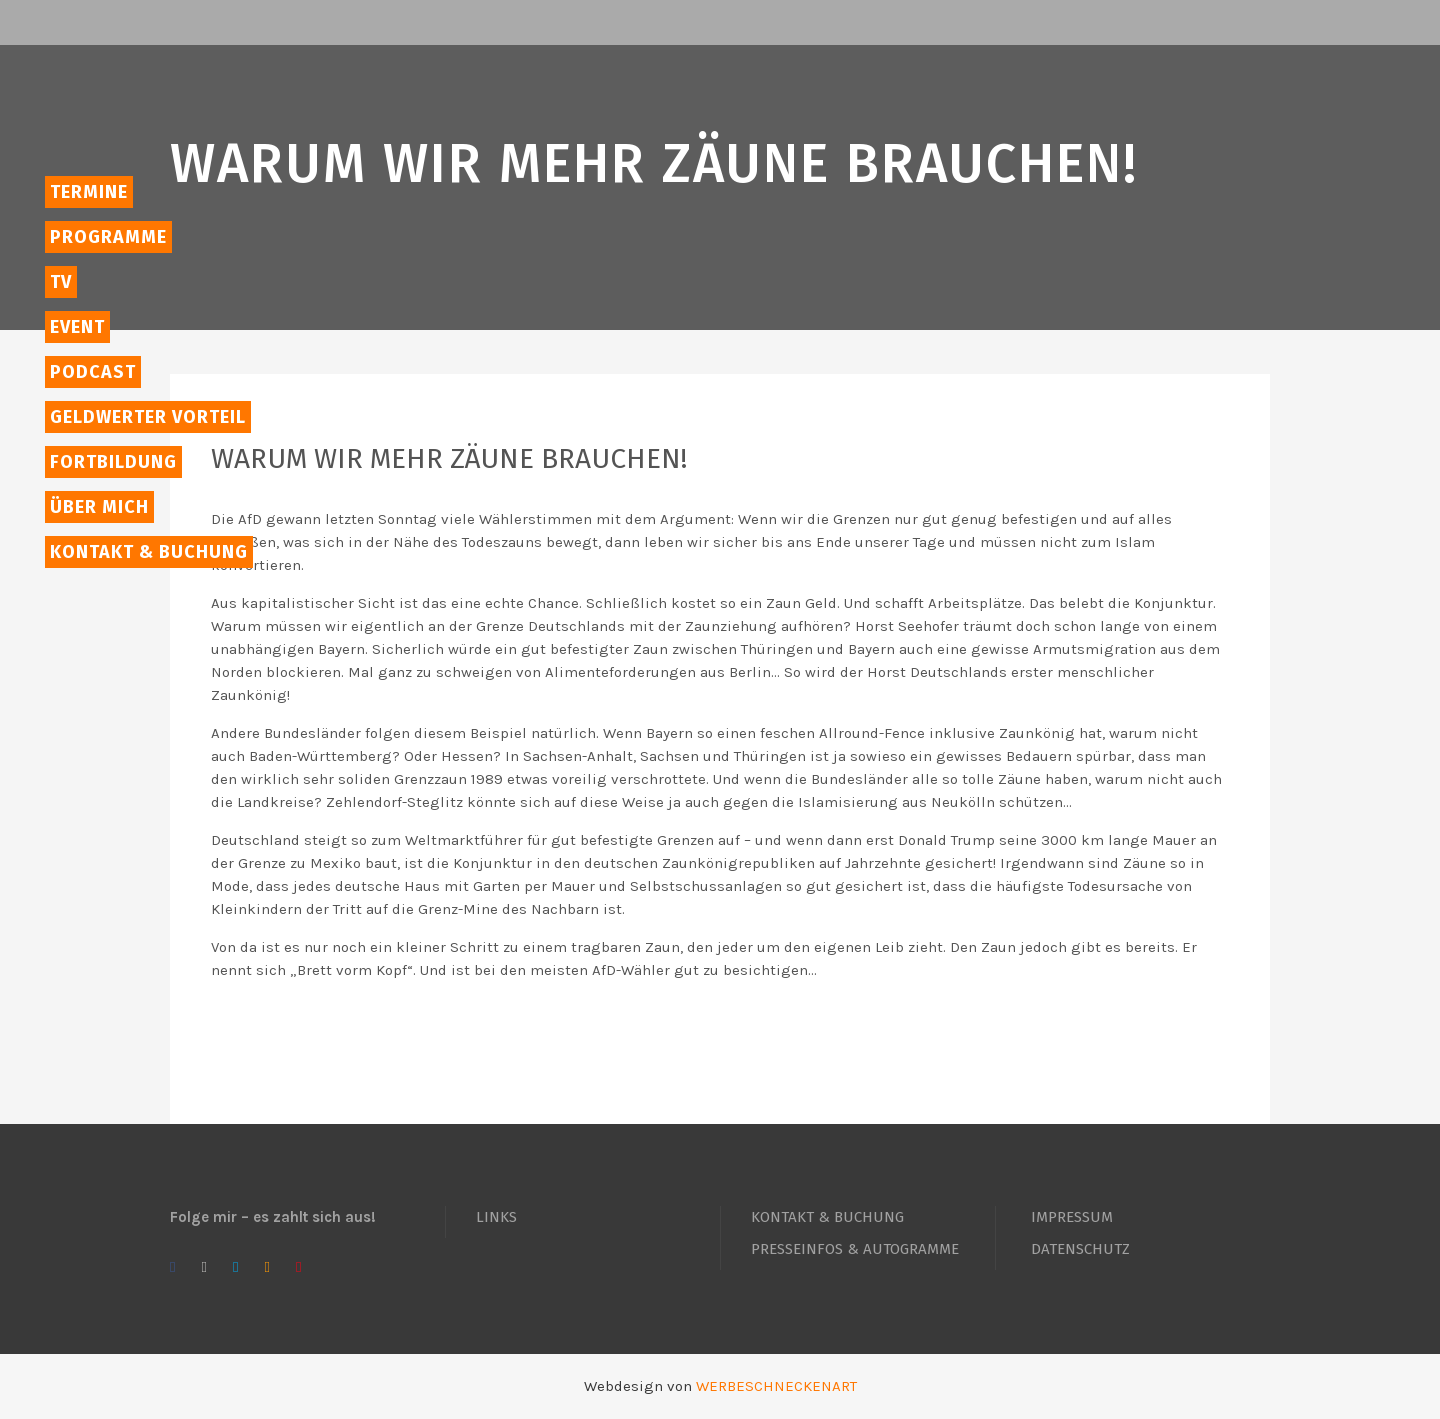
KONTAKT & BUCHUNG (827, 1217)
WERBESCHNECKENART (776, 1386)
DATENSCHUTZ (1080, 1249)
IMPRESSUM (1072, 1217)
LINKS (496, 1217)
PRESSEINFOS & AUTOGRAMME (855, 1249)
